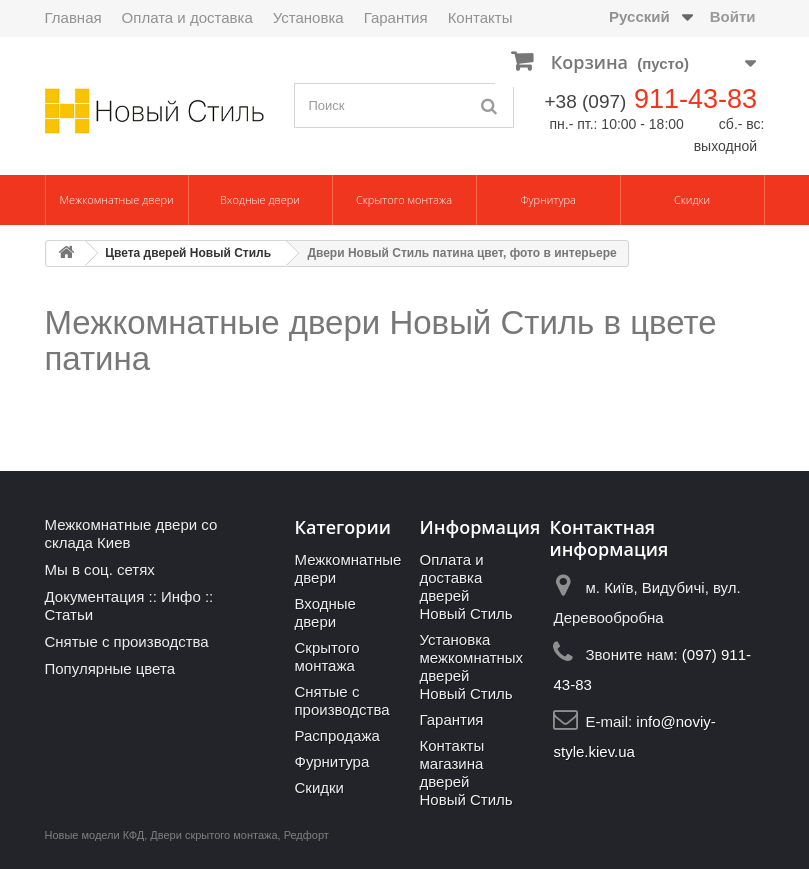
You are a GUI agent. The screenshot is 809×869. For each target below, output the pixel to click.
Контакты (480, 17)
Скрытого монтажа (404, 199)
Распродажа (336, 735)
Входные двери (260, 199)
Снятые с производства (127, 641)
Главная (73, 17)
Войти (733, 16)
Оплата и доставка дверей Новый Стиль (465, 586)
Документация (95, 596)
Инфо (181, 596)
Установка (308, 17)
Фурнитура (548, 199)
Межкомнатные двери (116, 199)
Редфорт (306, 835)
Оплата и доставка (187, 17)
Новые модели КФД (95, 835)
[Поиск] (489, 105)
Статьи (69, 614)
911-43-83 (695, 99)
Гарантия (396, 17)
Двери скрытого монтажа (213, 835)
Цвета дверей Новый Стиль (188, 253)
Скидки (692, 199)
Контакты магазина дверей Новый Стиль (465, 772)
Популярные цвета (110, 668)
